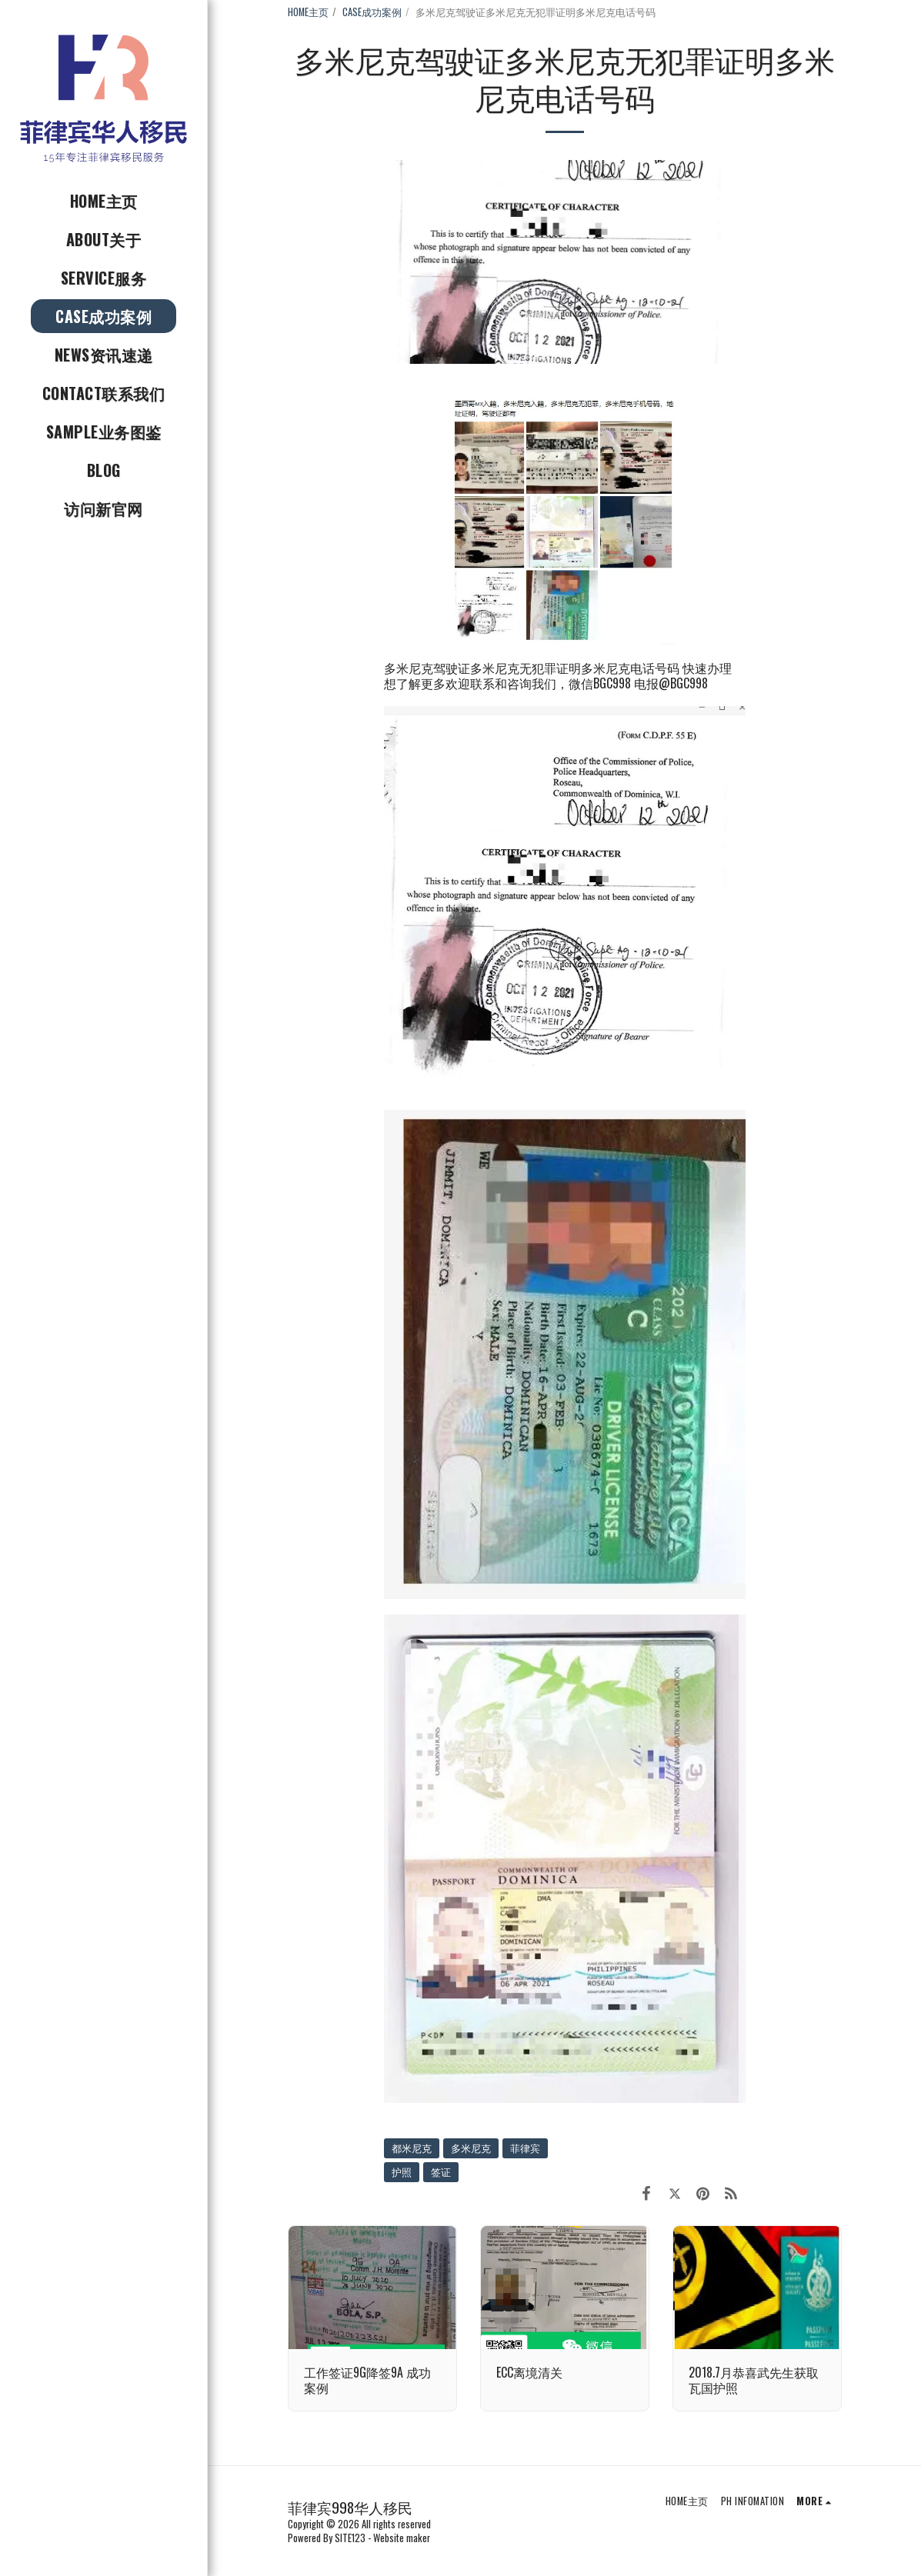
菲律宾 (525, 2148)
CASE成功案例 (372, 12)
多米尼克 (471, 2148)
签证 (441, 2171)
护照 (402, 2171)
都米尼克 (412, 2148)
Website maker (401, 2538)
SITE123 (350, 2538)
